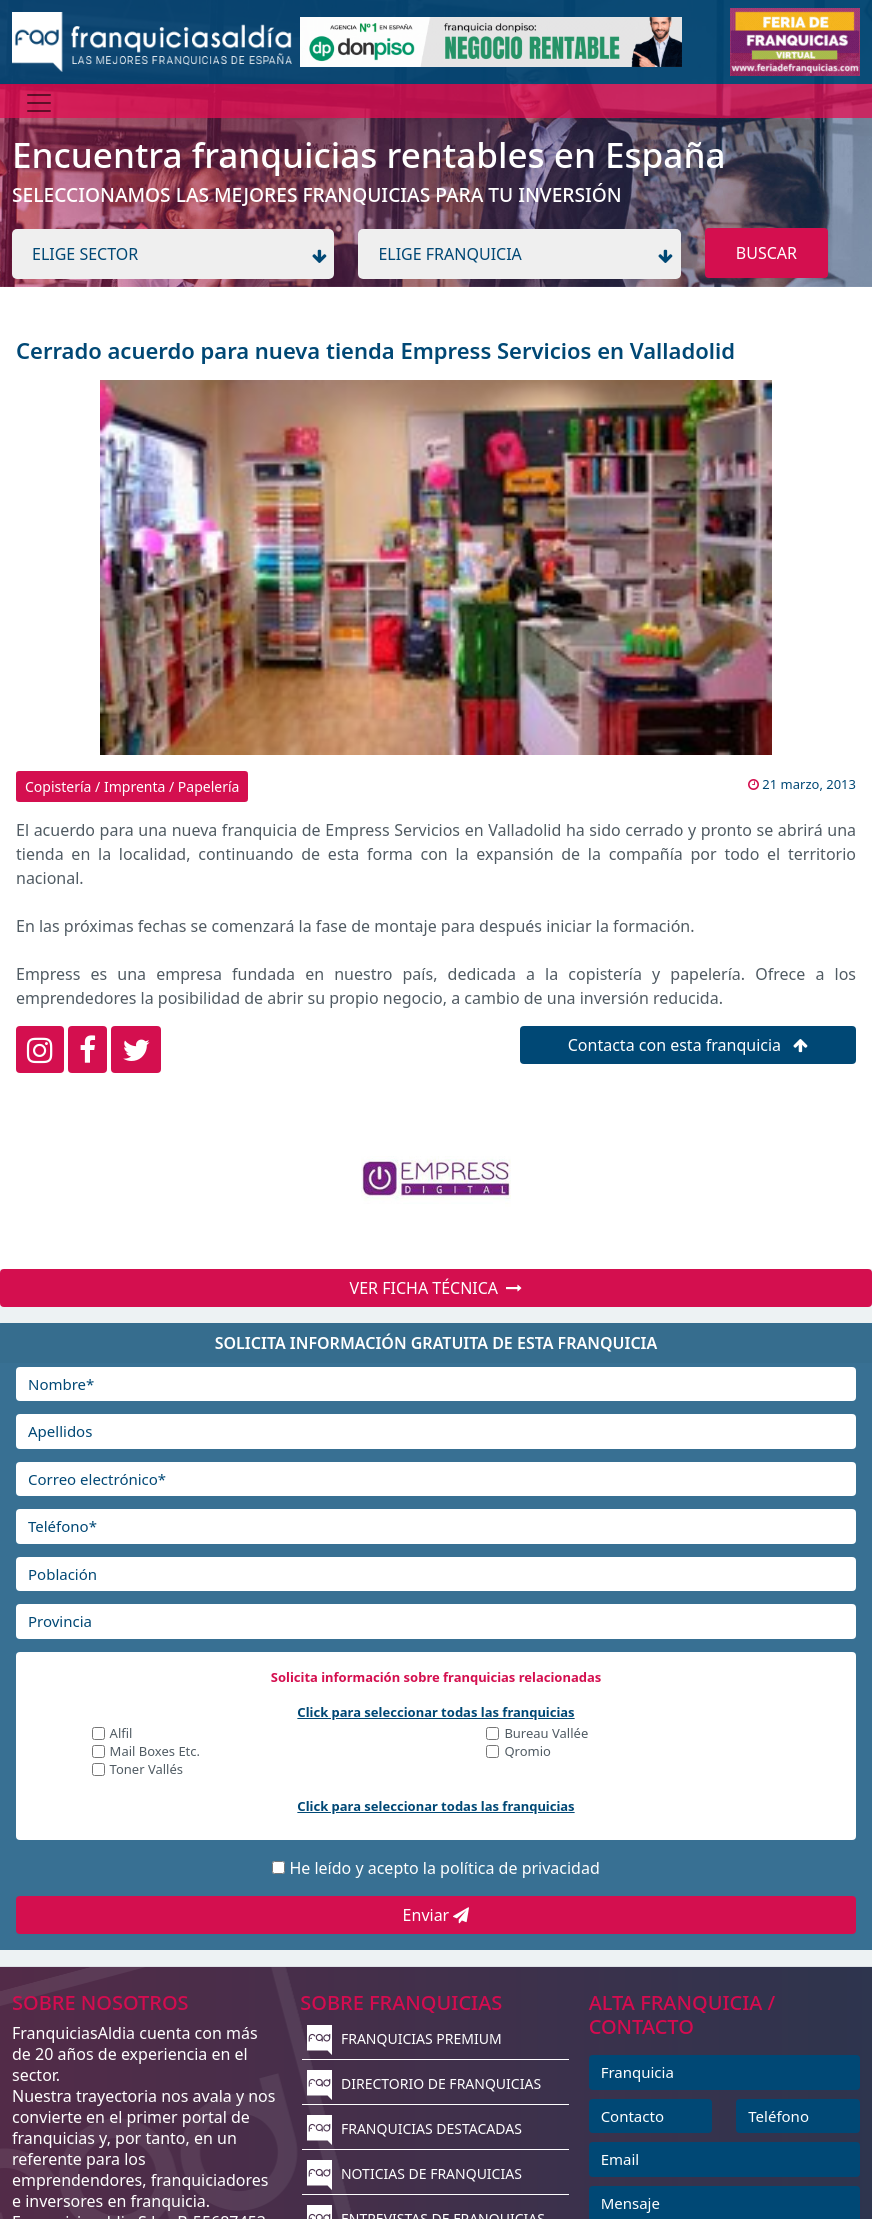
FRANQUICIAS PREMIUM (404, 2038)
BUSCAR (766, 253)
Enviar (436, 1915)
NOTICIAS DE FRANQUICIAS (414, 2173)
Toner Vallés (146, 1770)
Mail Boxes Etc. (155, 1752)
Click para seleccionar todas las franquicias (435, 1712)
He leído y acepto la (444, 1868)
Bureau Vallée (546, 1734)
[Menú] (39, 103)
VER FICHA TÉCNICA (436, 1288)
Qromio (527, 1752)
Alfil (121, 1734)
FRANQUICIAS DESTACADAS (414, 2128)
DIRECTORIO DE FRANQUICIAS (424, 2083)
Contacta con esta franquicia (688, 1045)
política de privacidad (520, 1868)
